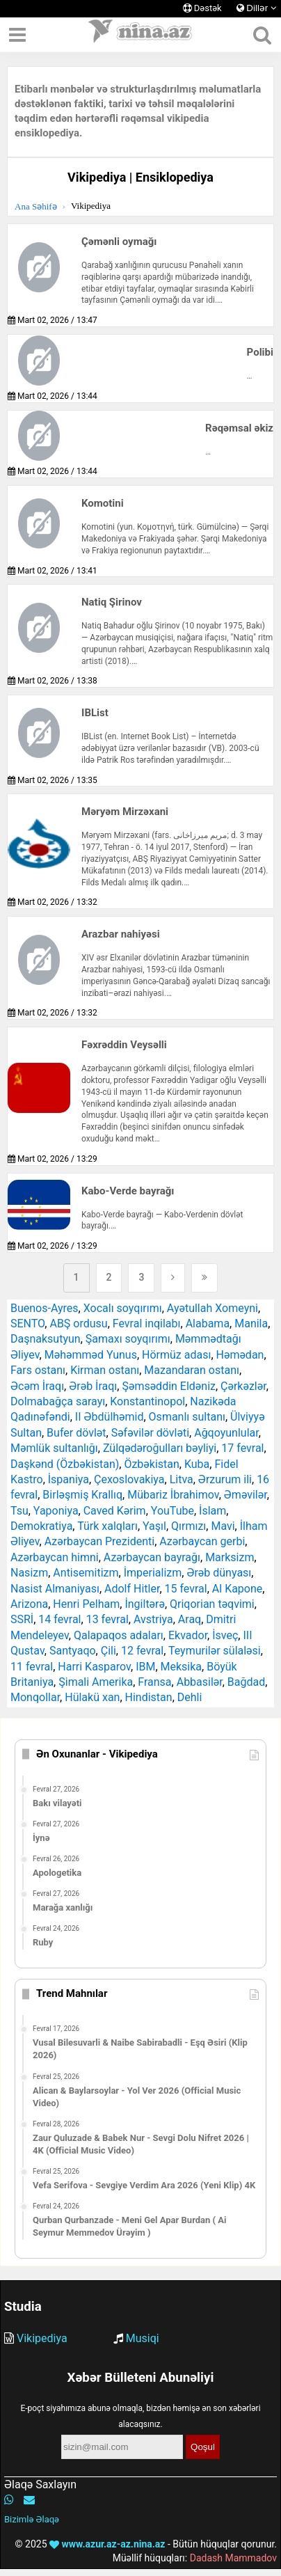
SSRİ (21, 1619)
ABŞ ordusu (78, 1323)
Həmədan (240, 1354)
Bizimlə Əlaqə (31, 2519)
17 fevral (242, 1448)
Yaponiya (56, 1510)
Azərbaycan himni (54, 1557)
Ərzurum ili (225, 1479)
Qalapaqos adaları (118, 1635)
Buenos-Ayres (44, 1308)
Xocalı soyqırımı (122, 1308)
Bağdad (246, 1682)
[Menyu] (17, 34)
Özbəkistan (151, 1464)
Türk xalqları (107, 1526)
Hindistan (148, 1697)
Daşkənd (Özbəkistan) (64, 1464)
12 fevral (142, 1650)
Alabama (208, 1323)
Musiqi (142, 2338)
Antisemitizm (85, 1572)
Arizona (29, 1604)
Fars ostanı (37, 1370)
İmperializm (153, 1572)
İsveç (225, 1635)
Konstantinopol (147, 1401)
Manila (251, 1323)
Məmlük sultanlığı (54, 1448)
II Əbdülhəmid (109, 1416)
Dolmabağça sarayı (57, 1401)
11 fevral (31, 1666)
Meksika (181, 1666)
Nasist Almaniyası (54, 1588)
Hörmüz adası (176, 1354)
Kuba (196, 1464)
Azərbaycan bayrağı (152, 1557)
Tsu (19, 1510)
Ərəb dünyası (218, 1572)
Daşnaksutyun (45, 1338)
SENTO (27, 1323)
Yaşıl (154, 1526)
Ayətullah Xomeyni (212, 1308)
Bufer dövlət (76, 1432)
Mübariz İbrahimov (173, 1494)
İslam (212, 1510)
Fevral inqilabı (147, 1323)
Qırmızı (188, 1526)
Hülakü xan (92, 1697)
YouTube (172, 1510)
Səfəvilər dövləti (150, 1432)
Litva (181, 1479)
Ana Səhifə (36, 206)
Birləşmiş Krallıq (82, 1494)
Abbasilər (200, 1682)
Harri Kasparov (94, 1666)
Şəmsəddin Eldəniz (169, 1386)
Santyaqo (72, 1650)
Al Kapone (237, 1588)
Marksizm (229, 1557)
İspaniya (68, 1479)
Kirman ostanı (104, 1370)
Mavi (222, 1526)
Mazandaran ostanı (191, 1370)
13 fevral (107, 1619)
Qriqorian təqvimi (212, 1604)
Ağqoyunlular (226, 1432)
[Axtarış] (262, 34)
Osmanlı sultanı (187, 1416)
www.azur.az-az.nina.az (107, 2544)
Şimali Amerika (95, 1682)
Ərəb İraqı (93, 1386)
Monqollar (35, 1697)
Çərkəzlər (243, 1386)
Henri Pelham (86, 1604)
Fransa (154, 1682)
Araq (189, 1619)
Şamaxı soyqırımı (128, 1338)
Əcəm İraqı (37, 1386)
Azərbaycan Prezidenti (99, 1541)
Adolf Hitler (131, 1588)
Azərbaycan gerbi (202, 1541)
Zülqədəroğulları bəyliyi (159, 1448)
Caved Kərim (114, 1510)
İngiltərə (144, 1604)
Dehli (189, 1697)
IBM (145, 1666)
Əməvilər (245, 1494)
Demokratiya (41, 1526)
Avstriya (153, 1619)
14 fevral (59, 1619)
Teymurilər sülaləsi (214, 1650)
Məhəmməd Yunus (91, 1354)
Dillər (256, 8)
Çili (108, 1650)
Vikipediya (42, 2338)
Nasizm (29, 1572)
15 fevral (186, 1588)
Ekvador (187, 1635)
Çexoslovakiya (129, 1479)
